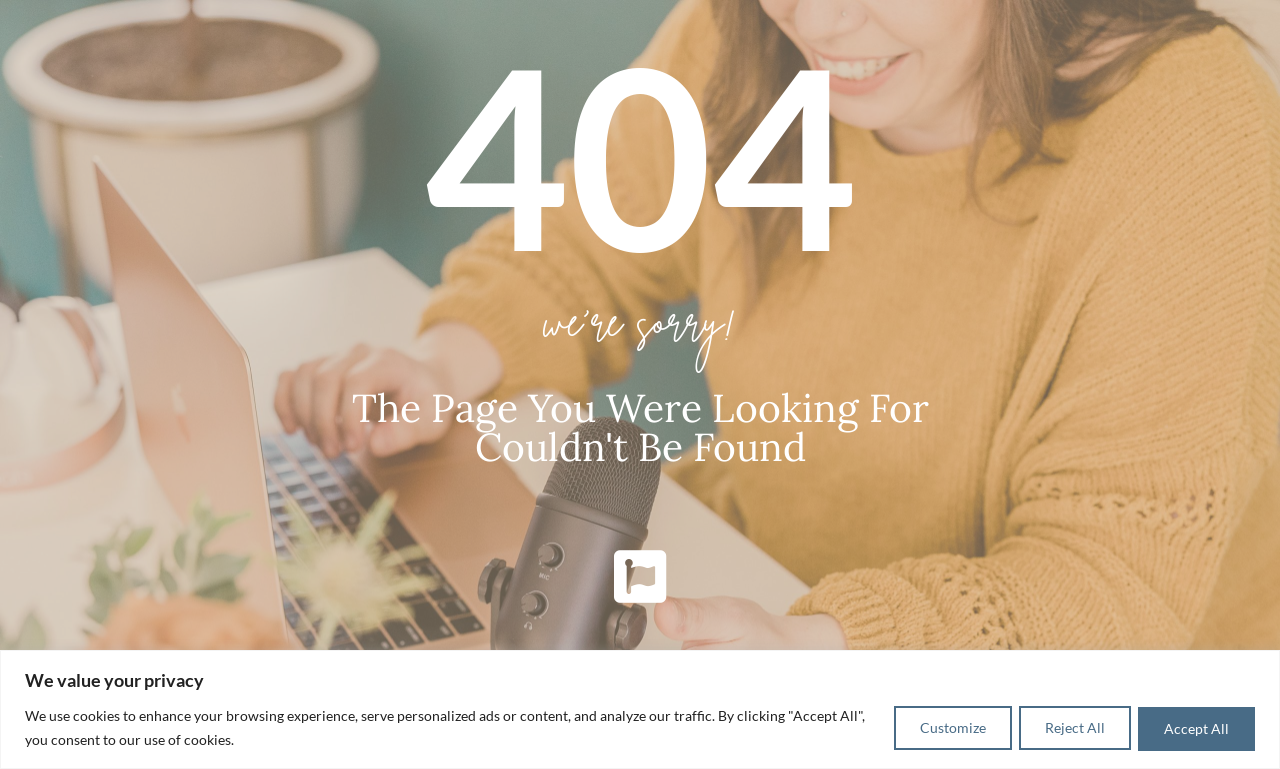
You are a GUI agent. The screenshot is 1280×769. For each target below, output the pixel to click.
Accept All (1193, 727)
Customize (936, 727)
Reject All (1065, 727)
